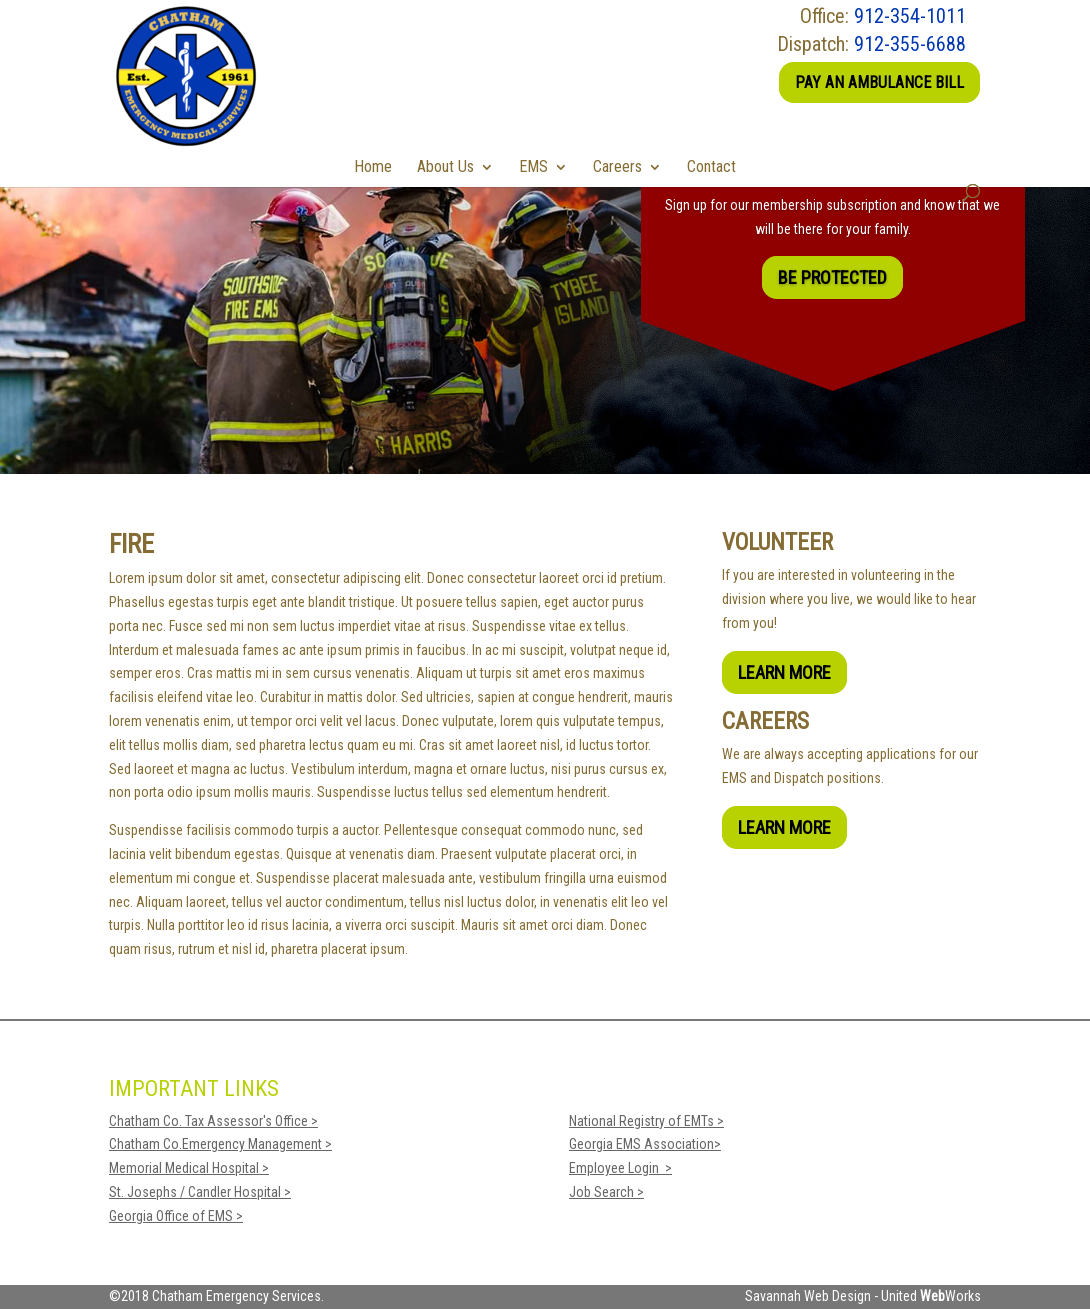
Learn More (784, 672)
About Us (445, 166)
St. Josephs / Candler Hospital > (200, 1192)
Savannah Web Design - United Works (863, 1296)
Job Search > (606, 1192)
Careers (617, 166)
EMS (533, 166)
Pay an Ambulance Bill (879, 82)
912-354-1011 (910, 16)
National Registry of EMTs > (646, 1121)
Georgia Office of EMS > (176, 1216)
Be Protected (832, 277)
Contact (711, 166)
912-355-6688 (910, 44)
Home (373, 166)
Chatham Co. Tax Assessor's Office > (213, 1121)
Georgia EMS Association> (645, 1144)
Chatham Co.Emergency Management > (220, 1144)
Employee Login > (620, 1168)
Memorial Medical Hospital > (189, 1168)
